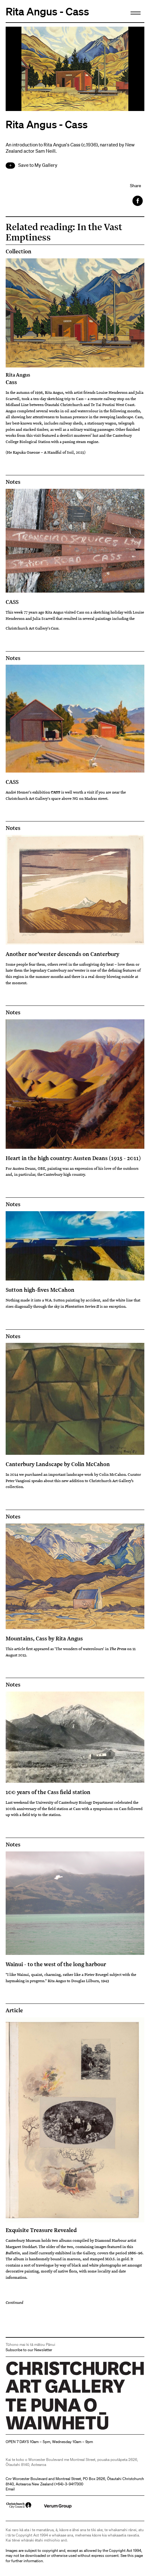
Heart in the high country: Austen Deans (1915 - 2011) (73, 1158)
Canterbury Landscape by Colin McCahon (58, 1464)
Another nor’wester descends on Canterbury (62, 954)
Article (14, 2010)
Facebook (138, 201)
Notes (13, 482)
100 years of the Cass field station (48, 1792)
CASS (12, 601)
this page (135, 2555)
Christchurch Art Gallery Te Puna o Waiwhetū (43, 2429)
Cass (75, 378)
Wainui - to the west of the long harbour (56, 1964)
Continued (14, 2302)
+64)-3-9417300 (69, 2484)
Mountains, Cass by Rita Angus (44, 1638)
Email (10, 2489)
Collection (18, 251)
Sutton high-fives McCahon (40, 1289)
